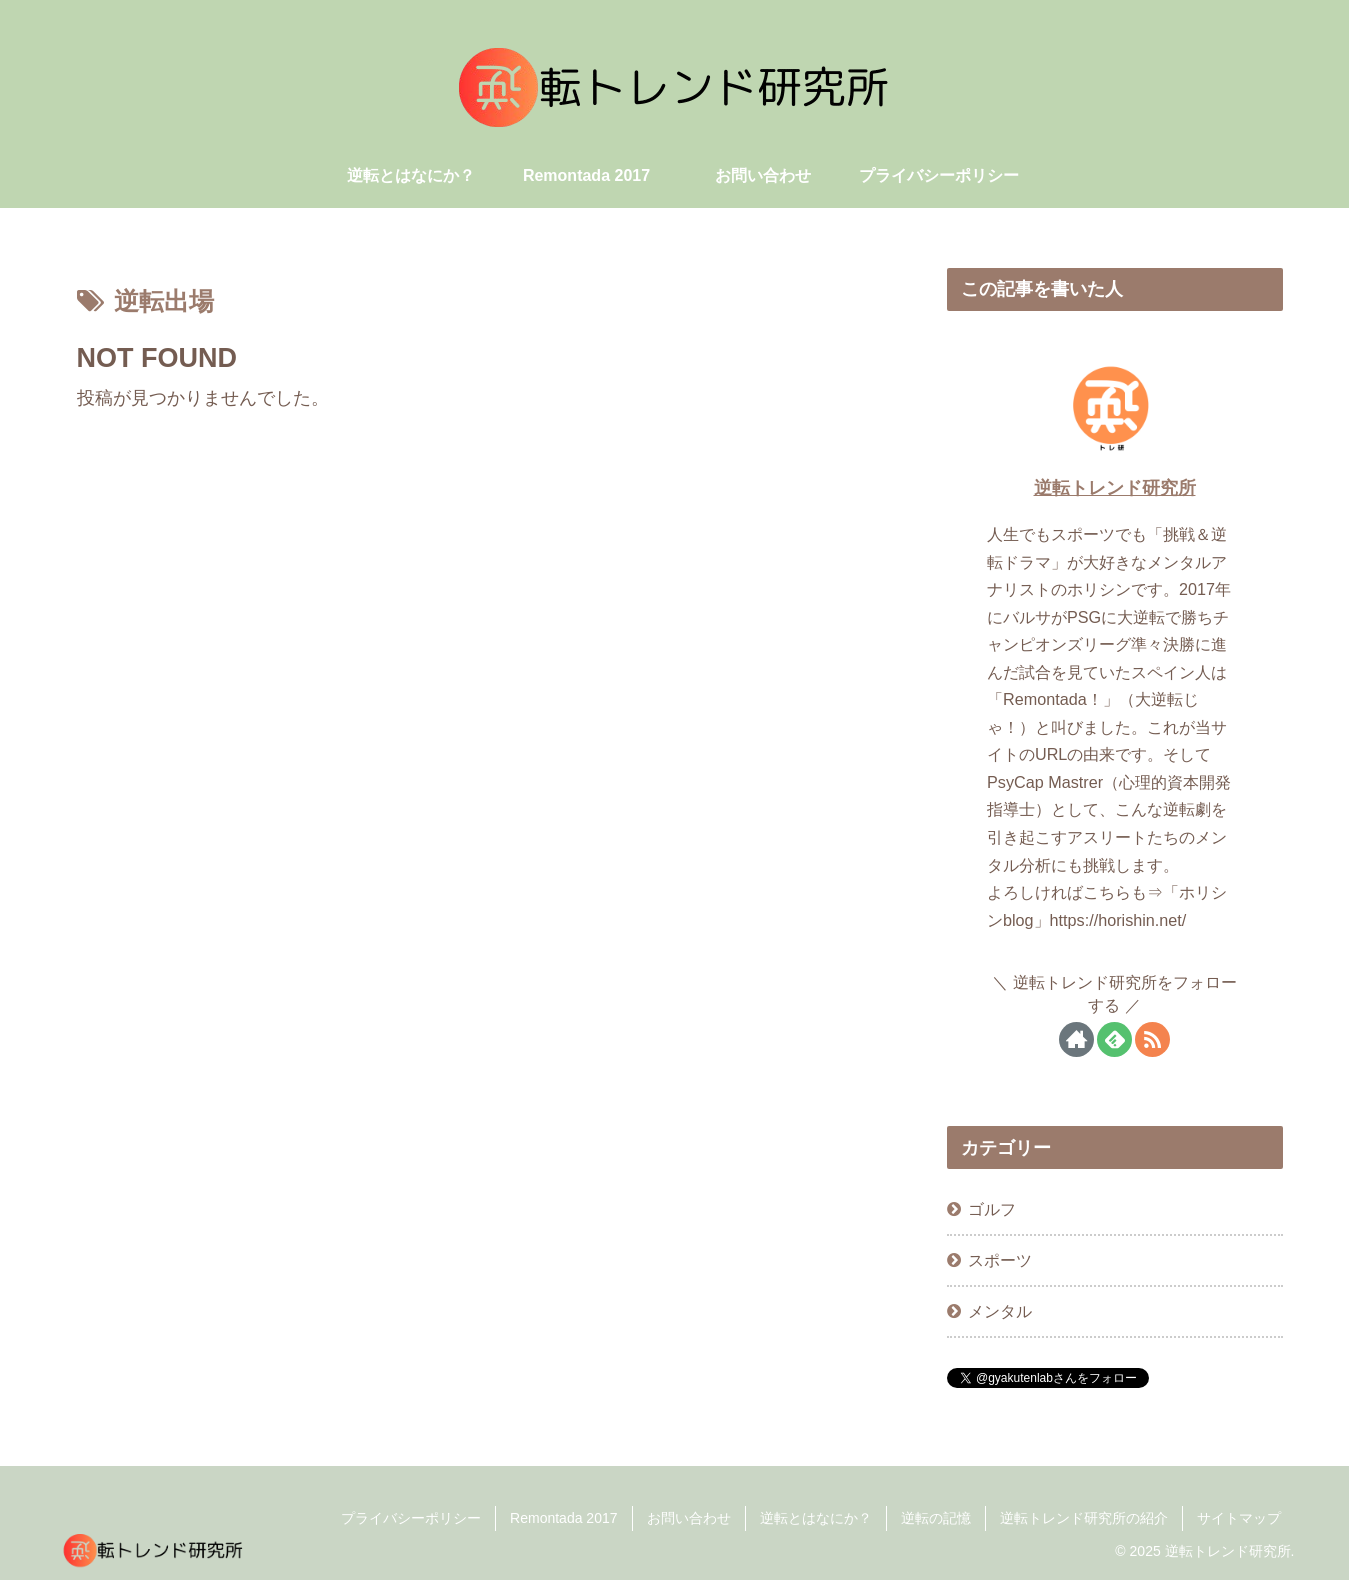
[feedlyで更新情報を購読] (1114, 1039)
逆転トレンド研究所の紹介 (1084, 1518)
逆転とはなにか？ (816, 1518)
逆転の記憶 (936, 1518)
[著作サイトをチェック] (1076, 1039)
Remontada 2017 (563, 1518)
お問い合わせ (689, 1518)
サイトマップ (1239, 1518)
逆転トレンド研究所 (1115, 488)
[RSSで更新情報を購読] (1152, 1039)
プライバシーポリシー (411, 1518)
